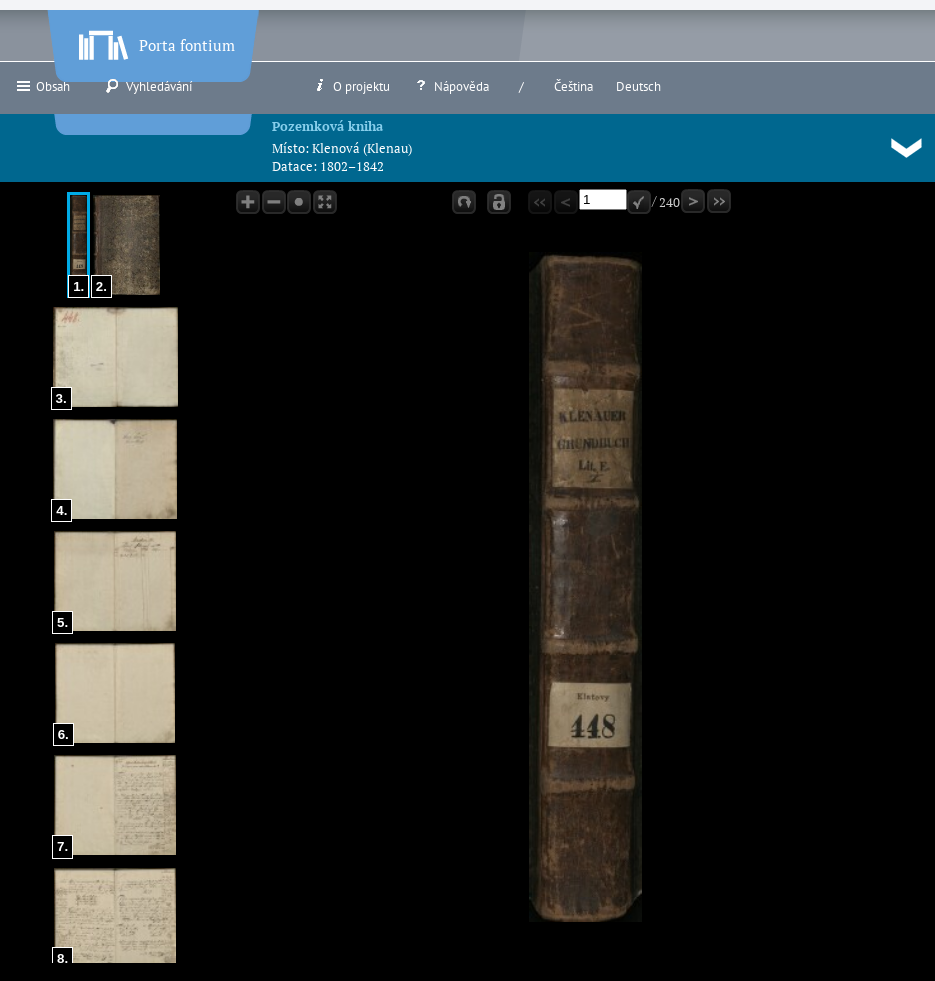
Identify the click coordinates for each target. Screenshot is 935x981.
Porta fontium (155, 41)
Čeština (573, 86)
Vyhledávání (148, 86)
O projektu (351, 86)
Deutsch (638, 86)
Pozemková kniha (327, 126)
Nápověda (451, 86)
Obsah (42, 86)
